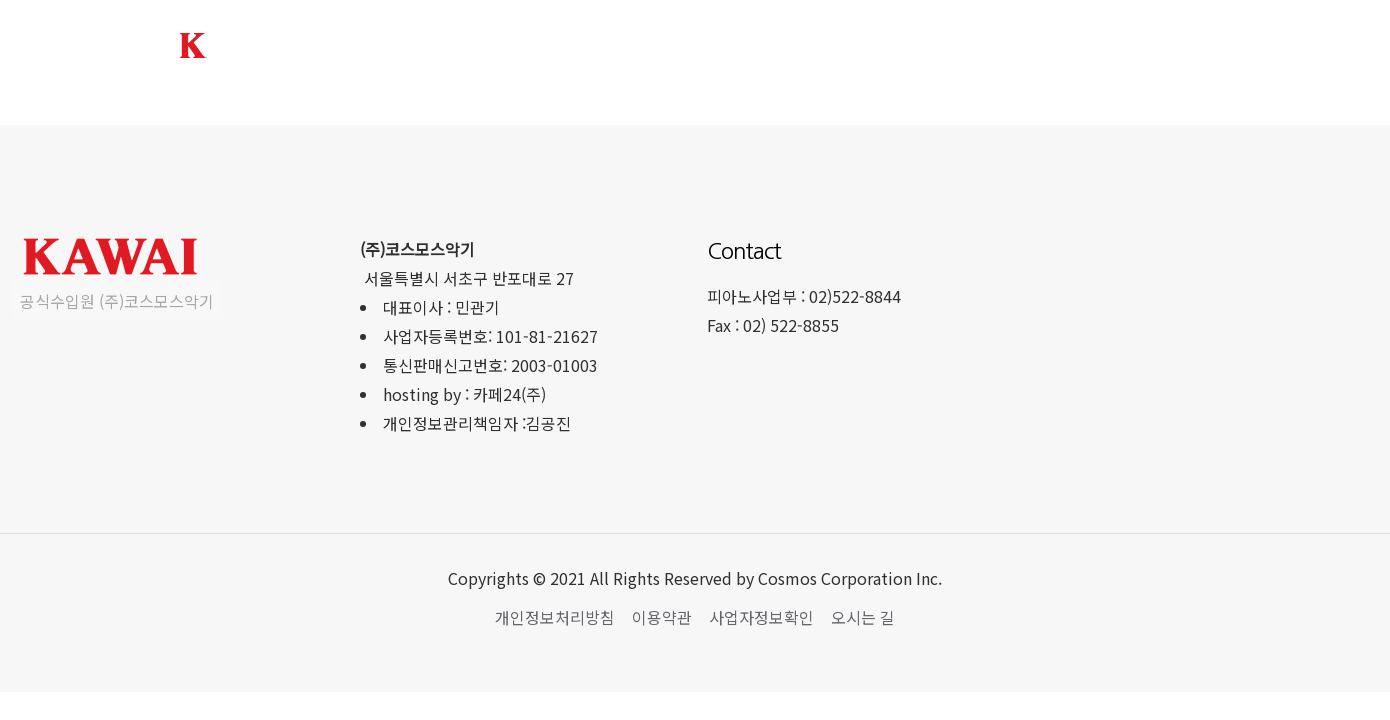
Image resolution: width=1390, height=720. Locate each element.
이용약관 (662, 617)
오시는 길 (863, 617)
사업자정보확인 (761, 617)
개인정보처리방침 (555, 617)
